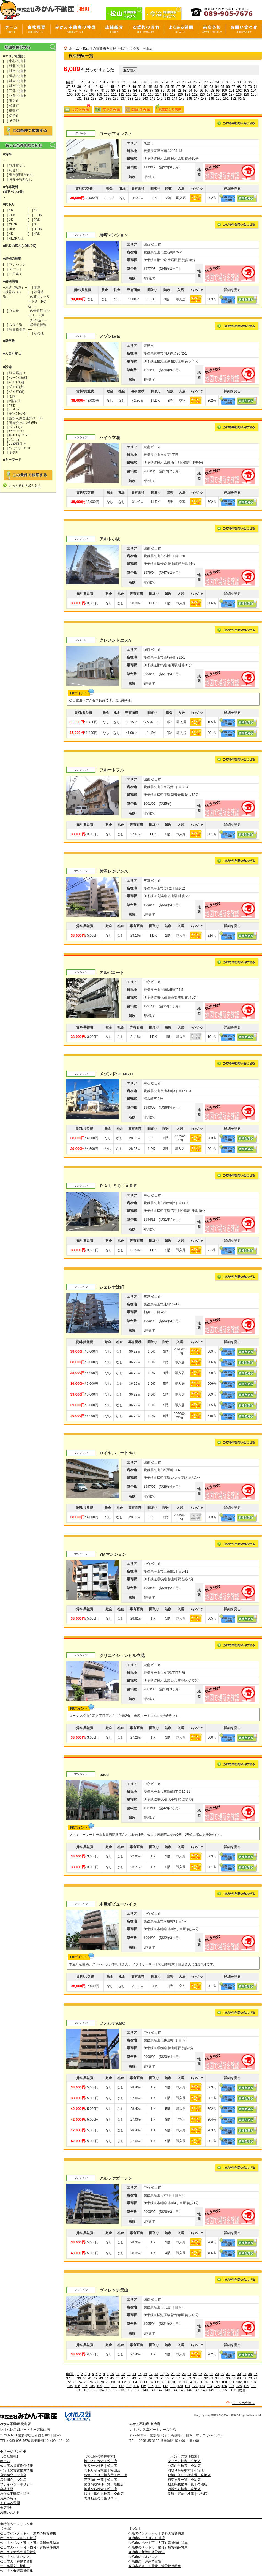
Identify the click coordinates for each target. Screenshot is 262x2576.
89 (162, 91)
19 (161, 82)
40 (84, 87)
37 (68, 87)
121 (187, 94)
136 (115, 98)
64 (217, 87)
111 (114, 94)
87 (151, 91)
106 (77, 94)
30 (222, 82)
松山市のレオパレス (15, 2557)
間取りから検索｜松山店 (102, 2470)
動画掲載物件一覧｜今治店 (187, 2484)
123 (202, 94)
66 (228, 87)
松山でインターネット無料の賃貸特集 (28, 2533)
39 (79, 87)
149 (211, 98)
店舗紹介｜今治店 (13, 2480)
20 (167, 82)
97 (207, 91)
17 (150, 82)
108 (92, 94)
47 (123, 87)
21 (172, 82)
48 (128, 87)
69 (244, 87)
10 (112, 82)
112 (121, 94)
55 (167, 87)
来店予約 (6, 2508)
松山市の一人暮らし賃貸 (18, 2538)
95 (196, 91)
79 (107, 91)
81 (118, 91)
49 (134, 87)
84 (135, 91)
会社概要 (6, 2489)
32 (233, 82)
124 (209, 94)
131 (79, 98)
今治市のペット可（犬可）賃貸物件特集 (158, 2543)
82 (124, 91)
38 (73, 87)
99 (218, 91)
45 (112, 87)
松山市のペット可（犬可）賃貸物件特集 (29, 2543)
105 (70, 94)
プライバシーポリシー (16, 2484)
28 (211, 82)
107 (84, 94)
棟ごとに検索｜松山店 (100, 2461)
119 (173, 94)
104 (253, 91)
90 (168, 91)
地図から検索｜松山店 (100, 2466)
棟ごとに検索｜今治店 (184, 2461)
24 (189, 82)
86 (146, 91)
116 (151, 94)
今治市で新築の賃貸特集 (146, 2552)
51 (145, 87)
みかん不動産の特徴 (15, 2494)
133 (93, 98)
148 (204, 98)
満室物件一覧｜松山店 (100, 2480)
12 (123, 82)
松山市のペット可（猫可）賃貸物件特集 (29, 2547)
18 (156, 82)
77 (96, 91)
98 (212, 91)
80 (113, 91)
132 (86, 98)
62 (206, 87)
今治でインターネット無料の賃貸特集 (156, 2533)
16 (145, 82)
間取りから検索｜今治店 (186, 2470)
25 (195, 82)
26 (200, 82)
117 (158, 94)
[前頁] (70, 82)
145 (182, 98)
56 (172, 87)
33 (239, 82)
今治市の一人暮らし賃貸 (146, 2538)
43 (101, 87)
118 (165, 94)
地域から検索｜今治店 (184, 2489)
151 (226, 98)
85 (140, 91)
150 (218, 98)
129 (246, 94)
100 (224, 91)
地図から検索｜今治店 (184, 2466)
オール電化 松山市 (15, 2566)
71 (255, 87)
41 (90, 87)
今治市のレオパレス (143, 2557)
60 (195, 87)
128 (239, 94)
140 (145, 98)
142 (160, 98)
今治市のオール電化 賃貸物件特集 (154, 2566)
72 (69, 91)
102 (239, 91)
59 (189, 87)
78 (102, 91)
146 (189, 98)
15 (139, 82)
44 (106, 87)
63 (211, 87)
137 (123, 98)
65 (222, 87)
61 (200, 87)
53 (156, 87)
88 (157, 91)
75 (85, 91)
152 (233, 98)
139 (138, 98)
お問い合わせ (10, 2512)
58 (183, 87)
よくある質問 (10, 2503)
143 (167, 98)
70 (250, 87)
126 (224, 94)
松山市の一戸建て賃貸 (16, 2561)
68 (239, 87)
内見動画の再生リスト (100, 2498)
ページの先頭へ (243, 2403)
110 (106, 94)
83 (129, 91)
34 (244, 82)
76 (91, 91)
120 (180, 94)
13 (128, 82)
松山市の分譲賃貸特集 (16, 2571)
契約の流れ (8, 2498)
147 (196, 98)
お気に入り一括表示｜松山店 (105, 2475)
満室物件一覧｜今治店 (184, 2480)
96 (201, 91)
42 (95, 87)
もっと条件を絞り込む (25, 486)
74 (80, 91)
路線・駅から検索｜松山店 (104, 2494)
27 (206, 82)
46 (117, 87)
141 (152, 98)
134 (101, 98)
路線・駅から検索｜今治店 (187, 2494)
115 (143, 94)
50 (139, 87)
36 (255, 82)
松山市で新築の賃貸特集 (18, 2552)
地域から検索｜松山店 (100, 2489)
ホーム (74, 48)
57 (178, 87)
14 (134, 82)
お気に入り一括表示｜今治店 (189, 2475)
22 (178, 82)
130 (253, 94)
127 (231, 94)
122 (195, 94)
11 (117, 82)
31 (228, 82)
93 (184, 91)
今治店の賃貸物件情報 (16, 2470)
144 (174, 98)
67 (233, 87)
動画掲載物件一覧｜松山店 (104, 2484)
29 (217, 82)
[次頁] (242, 98)
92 (179, 91)
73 (74, 91)
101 (231, 91)
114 (136, 94)
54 (161, 87)
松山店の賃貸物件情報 (99, 48)
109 (99, 94)
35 (250, 82)
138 (130, 98)
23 (183, 82)
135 (108, 98)
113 (128, 94)
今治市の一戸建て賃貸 (144, 2561)
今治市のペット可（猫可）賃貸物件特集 (158, 2547)
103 (246, 91)
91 (173, 91)
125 (217, 94)
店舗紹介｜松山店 (13, 2475)
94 (190, 91)
